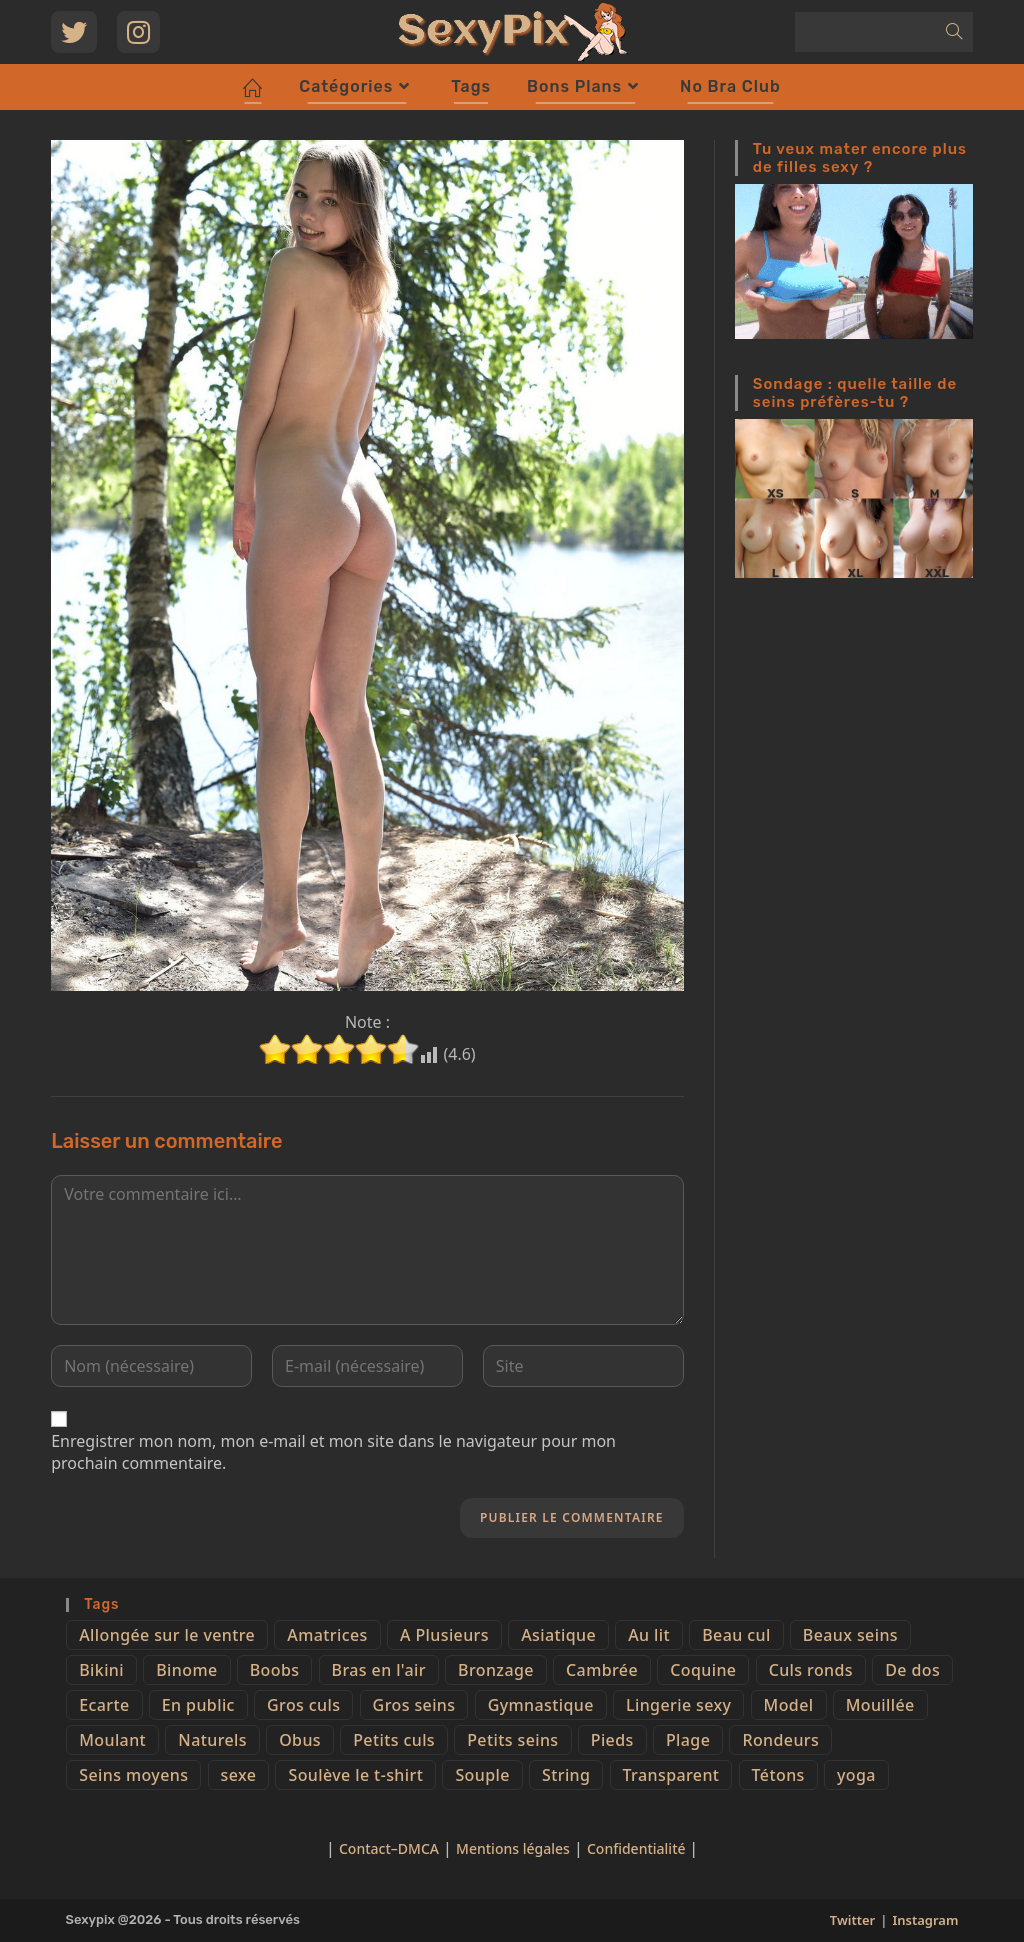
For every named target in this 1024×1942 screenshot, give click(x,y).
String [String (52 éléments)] (566, 1775)
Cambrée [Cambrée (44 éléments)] (602, 1670)
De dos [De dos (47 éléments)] (912, 1670)
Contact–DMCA (389, 1848)
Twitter (852, 1920)
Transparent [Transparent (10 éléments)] (671, 1775)
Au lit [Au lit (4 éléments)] (649, 1635)
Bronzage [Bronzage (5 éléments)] (496, 1670)
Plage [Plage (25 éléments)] (688, 1740)
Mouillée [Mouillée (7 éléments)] (880, 1705)
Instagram (925, 1920)
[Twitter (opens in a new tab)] (74, 32)
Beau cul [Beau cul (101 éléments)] (736, 1635)
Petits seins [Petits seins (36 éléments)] (512, 1740)
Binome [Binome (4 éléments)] (186, 1670)
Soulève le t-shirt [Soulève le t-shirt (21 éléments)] (355, 1775)
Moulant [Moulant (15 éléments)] (112, 1740)
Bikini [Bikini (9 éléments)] (101, 1670)
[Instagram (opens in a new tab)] (138, 32)
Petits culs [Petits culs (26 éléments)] (394, 1740)
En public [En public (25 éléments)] (198, 1705)
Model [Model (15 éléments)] (789, 1705)
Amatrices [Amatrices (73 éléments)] (327, 1635)
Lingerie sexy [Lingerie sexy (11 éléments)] (678, 1705)
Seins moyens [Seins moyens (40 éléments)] (133, 1775)
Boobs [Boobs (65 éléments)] (275, 1670)
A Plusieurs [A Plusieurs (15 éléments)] (444, 1635)
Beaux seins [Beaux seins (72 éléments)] (850, 1635)
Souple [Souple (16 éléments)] (482, 1775)
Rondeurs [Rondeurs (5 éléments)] (780, 1740)
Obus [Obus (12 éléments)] (300, 1740)
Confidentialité (638, 1848)
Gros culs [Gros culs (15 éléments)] (303, 1705)
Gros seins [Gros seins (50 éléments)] (414, 1705)
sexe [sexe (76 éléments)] (239, 1775)
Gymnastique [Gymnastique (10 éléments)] (541, 1705)
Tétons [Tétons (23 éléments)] (778, 1775)
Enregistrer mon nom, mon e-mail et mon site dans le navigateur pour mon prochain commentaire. (333, 1452)
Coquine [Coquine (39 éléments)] (703, 1670)
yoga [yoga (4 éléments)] (856, 1775)
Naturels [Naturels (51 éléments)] (212, 1740)
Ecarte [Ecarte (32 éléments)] (104, 1705)
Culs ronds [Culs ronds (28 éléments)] (811, 1670)
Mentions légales (513, 1848)
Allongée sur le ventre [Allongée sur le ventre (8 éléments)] (167, 1635)
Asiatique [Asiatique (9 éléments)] (558, 1635)
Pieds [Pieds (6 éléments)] (612, 1740)
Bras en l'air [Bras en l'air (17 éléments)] (379, 1670)
